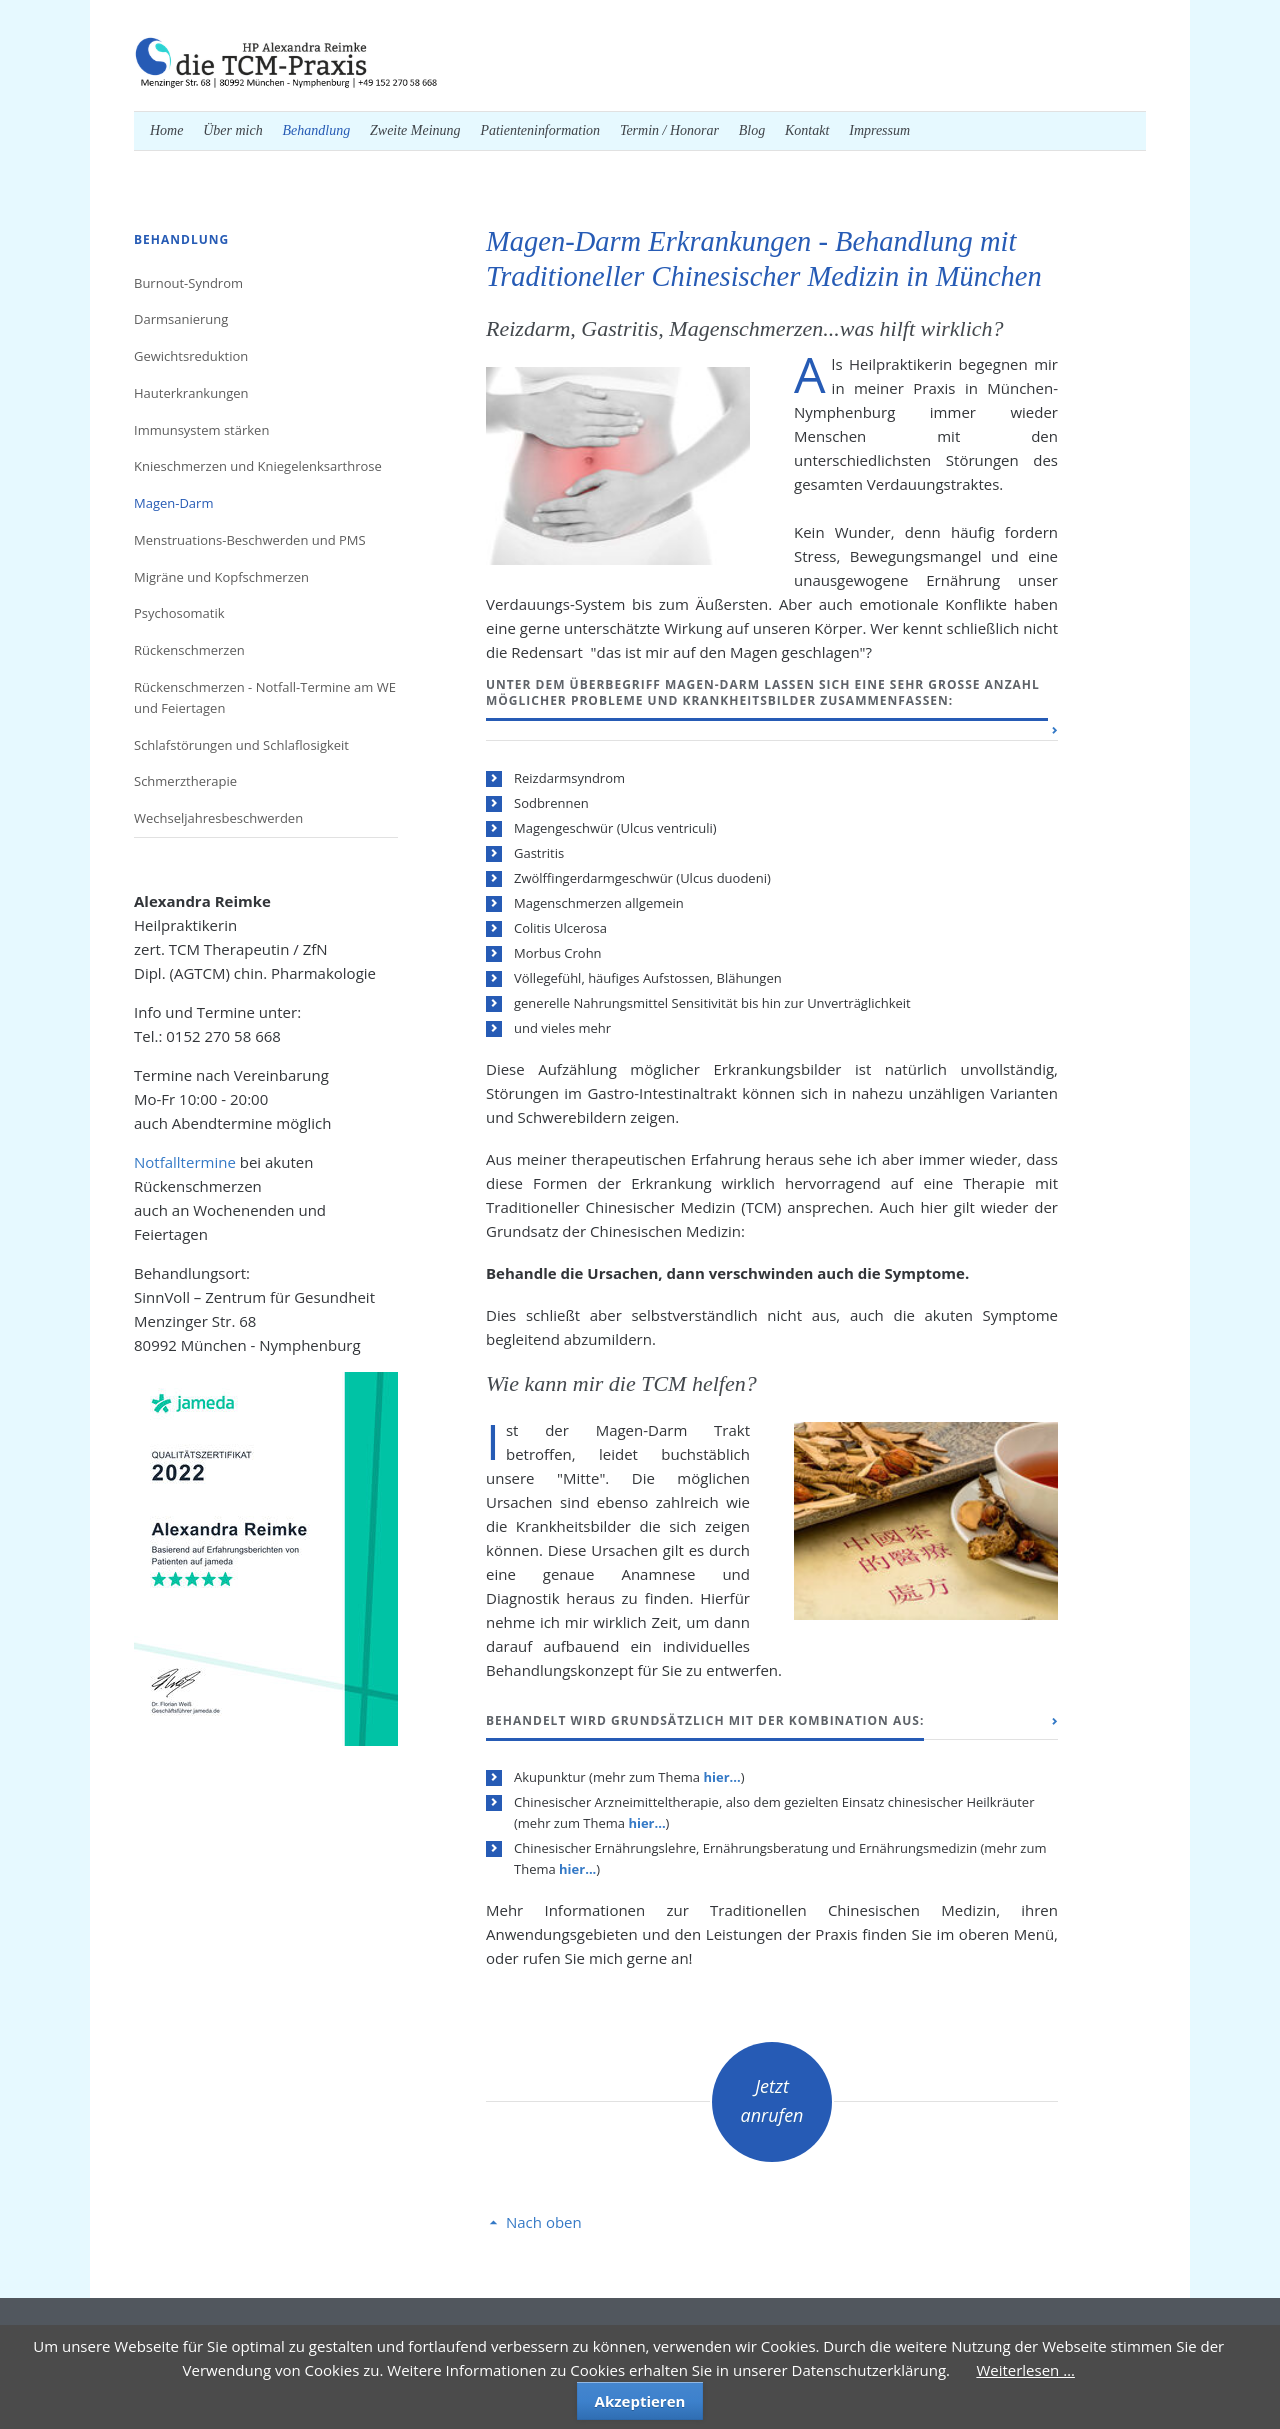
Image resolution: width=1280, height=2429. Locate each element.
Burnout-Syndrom (188, 283)
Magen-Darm (173, 503)
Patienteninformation (540, 130)
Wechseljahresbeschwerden (218, 818)
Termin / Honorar (669, 130)
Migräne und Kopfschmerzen (221, 577)
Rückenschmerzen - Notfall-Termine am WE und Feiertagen (265, 697)
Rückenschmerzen (189, 650)
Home (166, 130)
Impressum (879, 130)
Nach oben (544, 2222)
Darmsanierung (181, 319)
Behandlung (317, 130)
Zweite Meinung (415, 130)
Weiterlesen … (1025, 2370)
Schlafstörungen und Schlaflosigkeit (241, 745)
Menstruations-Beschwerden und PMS (250, 540)
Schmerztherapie (185, 781)
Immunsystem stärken (201, 430)
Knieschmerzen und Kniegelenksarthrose (258, 466)
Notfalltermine (185, 1162)
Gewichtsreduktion (191, 356)
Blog (752, 130)
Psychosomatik (179, 613)
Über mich (232, 130)
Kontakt (807, 130)
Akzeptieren (640, 2401)
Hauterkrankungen (191, 393)
